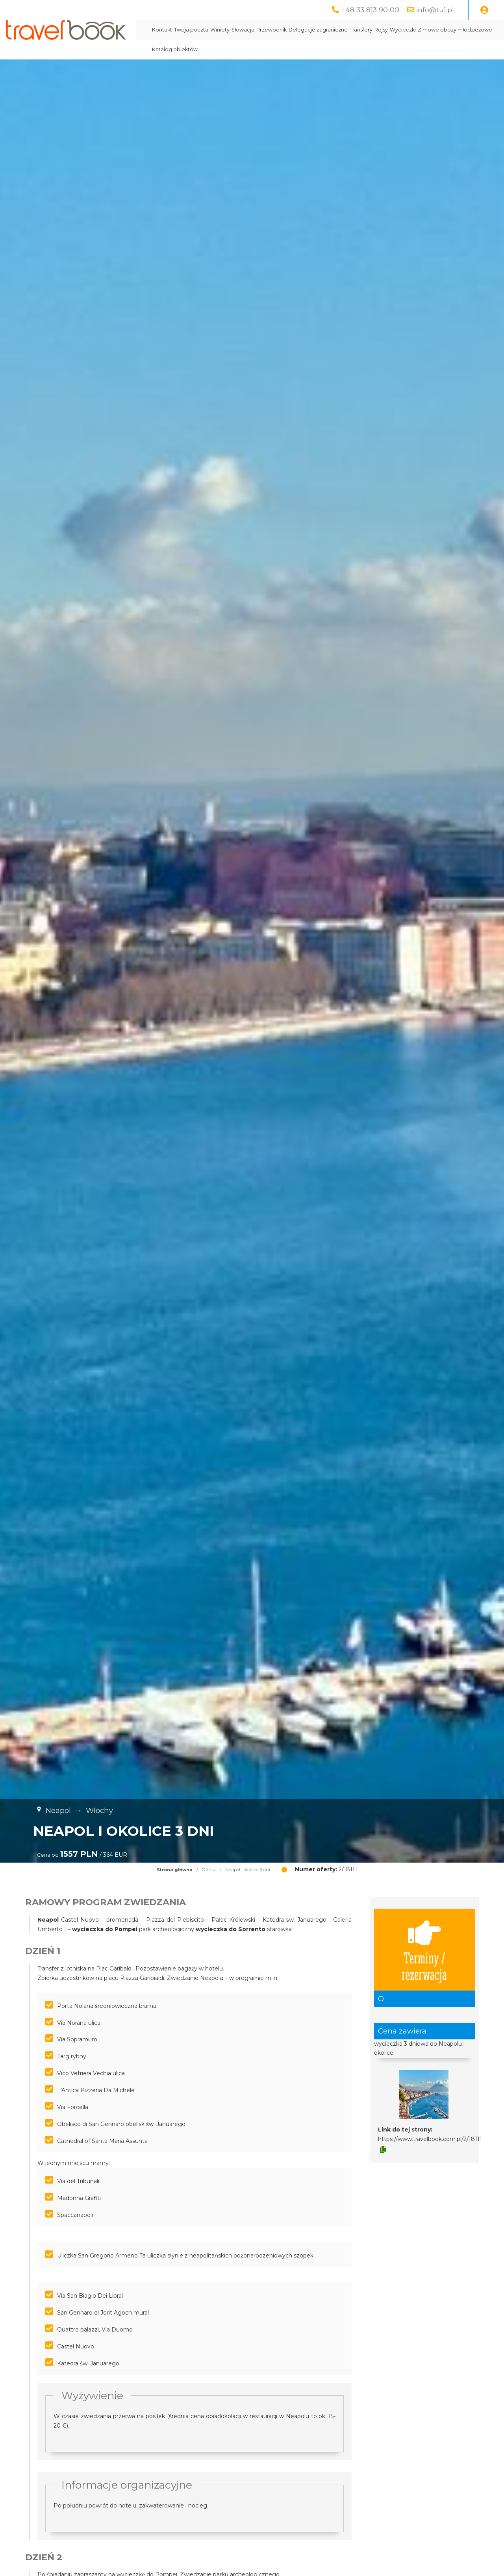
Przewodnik (302, 30)
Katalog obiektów (281, 49)
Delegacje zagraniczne (348, 30)
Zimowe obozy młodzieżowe (219, 49)
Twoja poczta (221, 30)
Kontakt (192, 30)
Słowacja (273, 30)
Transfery (391, 30)
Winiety (250, 30)
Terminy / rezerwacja (424, 1950)
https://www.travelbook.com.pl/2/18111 (430, 2139)
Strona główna (175, 1869)
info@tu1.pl (435, 10)
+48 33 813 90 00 (370, 10)
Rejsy (411, 30)
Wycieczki (433, 30)
